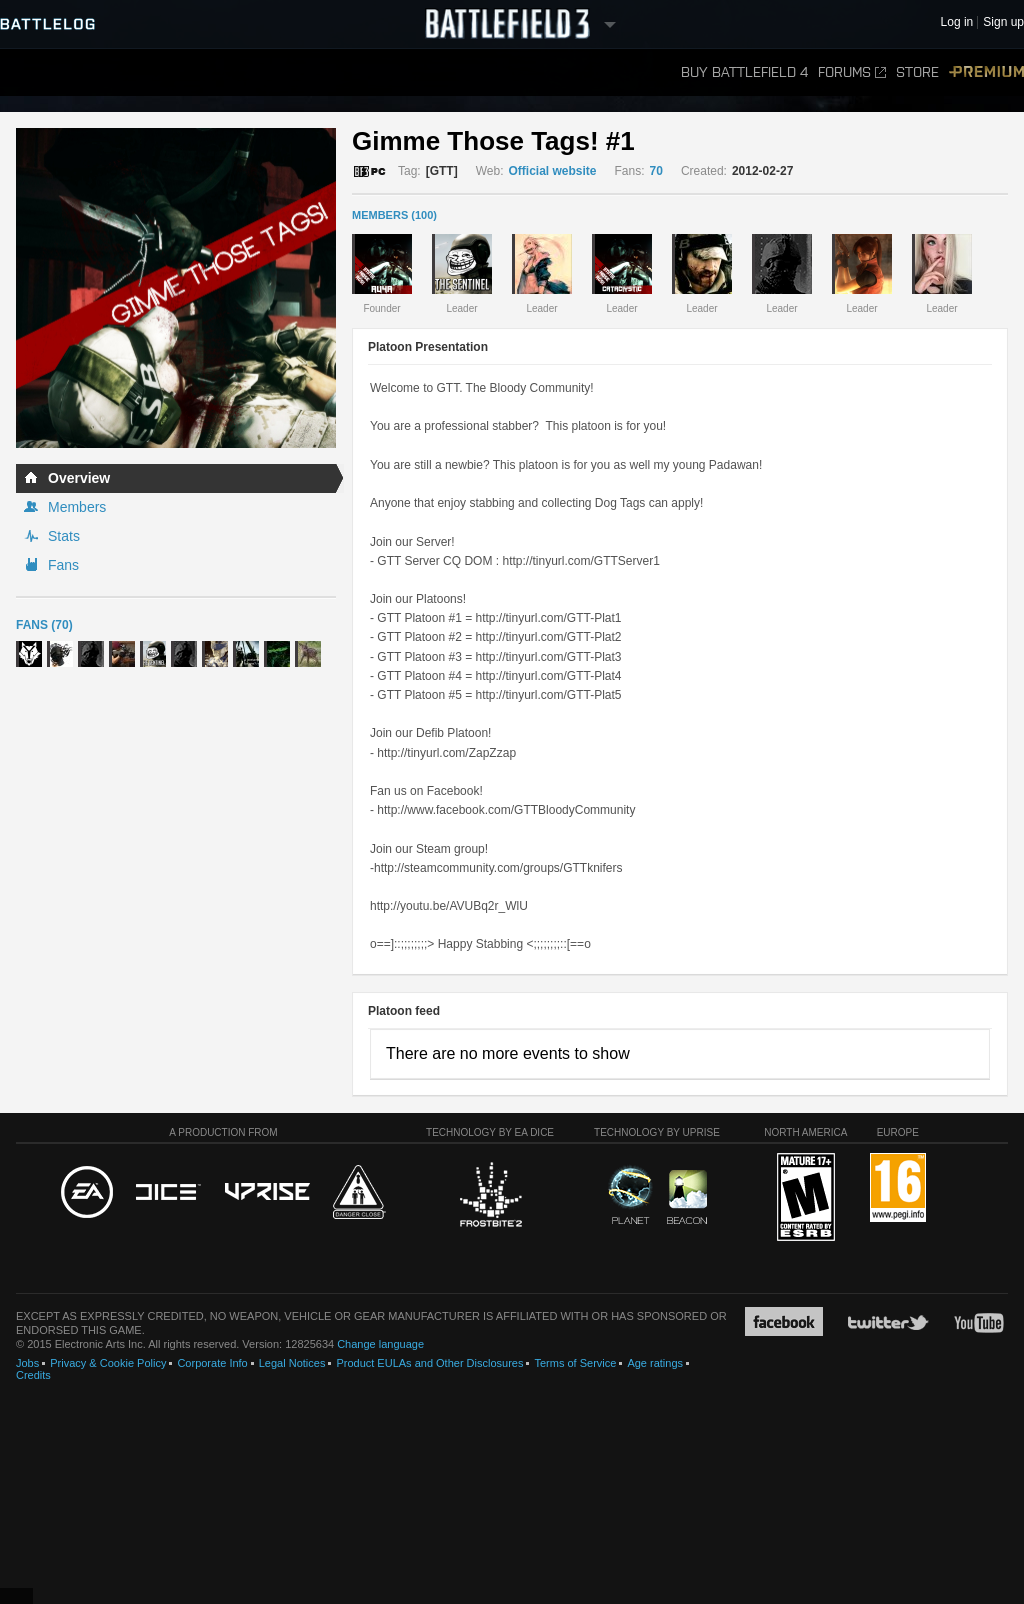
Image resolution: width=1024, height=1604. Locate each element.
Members (77, 507)
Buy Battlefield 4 (744, 72)
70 (656, 171)
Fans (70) (44, 625)
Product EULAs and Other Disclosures (429, 1363)
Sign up (1003, 22)
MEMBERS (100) (394, 215)
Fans (63, 565)
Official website (552, 171)
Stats (64, 536)
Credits (33, 1375)
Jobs (27, 1363)
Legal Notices (292, 1363)
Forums (852, 72)
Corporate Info (212, 1363)
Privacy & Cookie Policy (108, 1363)
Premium (986, 72)
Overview (79, 478)
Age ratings (655, 1363)
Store (917, 72)
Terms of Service (575, 1363)
